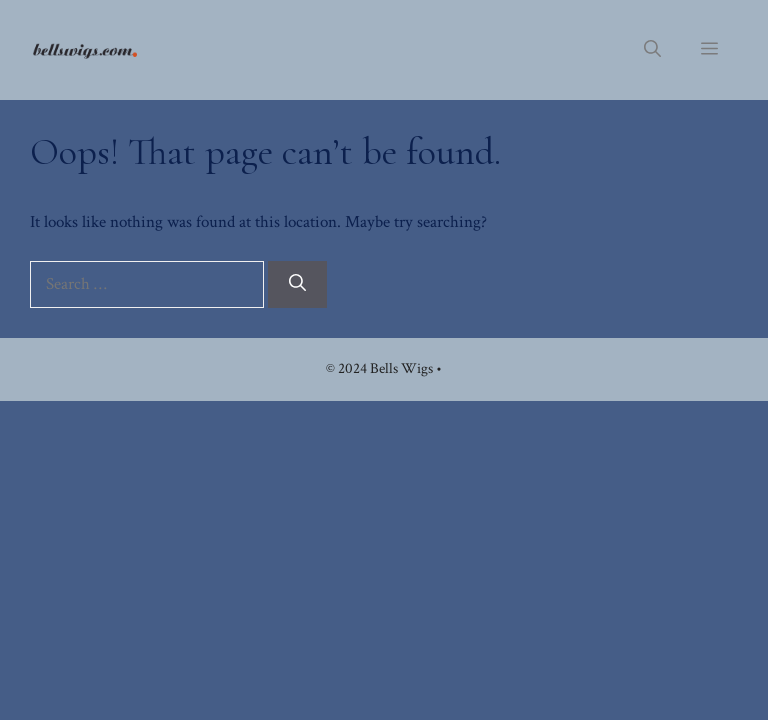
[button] (652, 50)
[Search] (297, 285)
